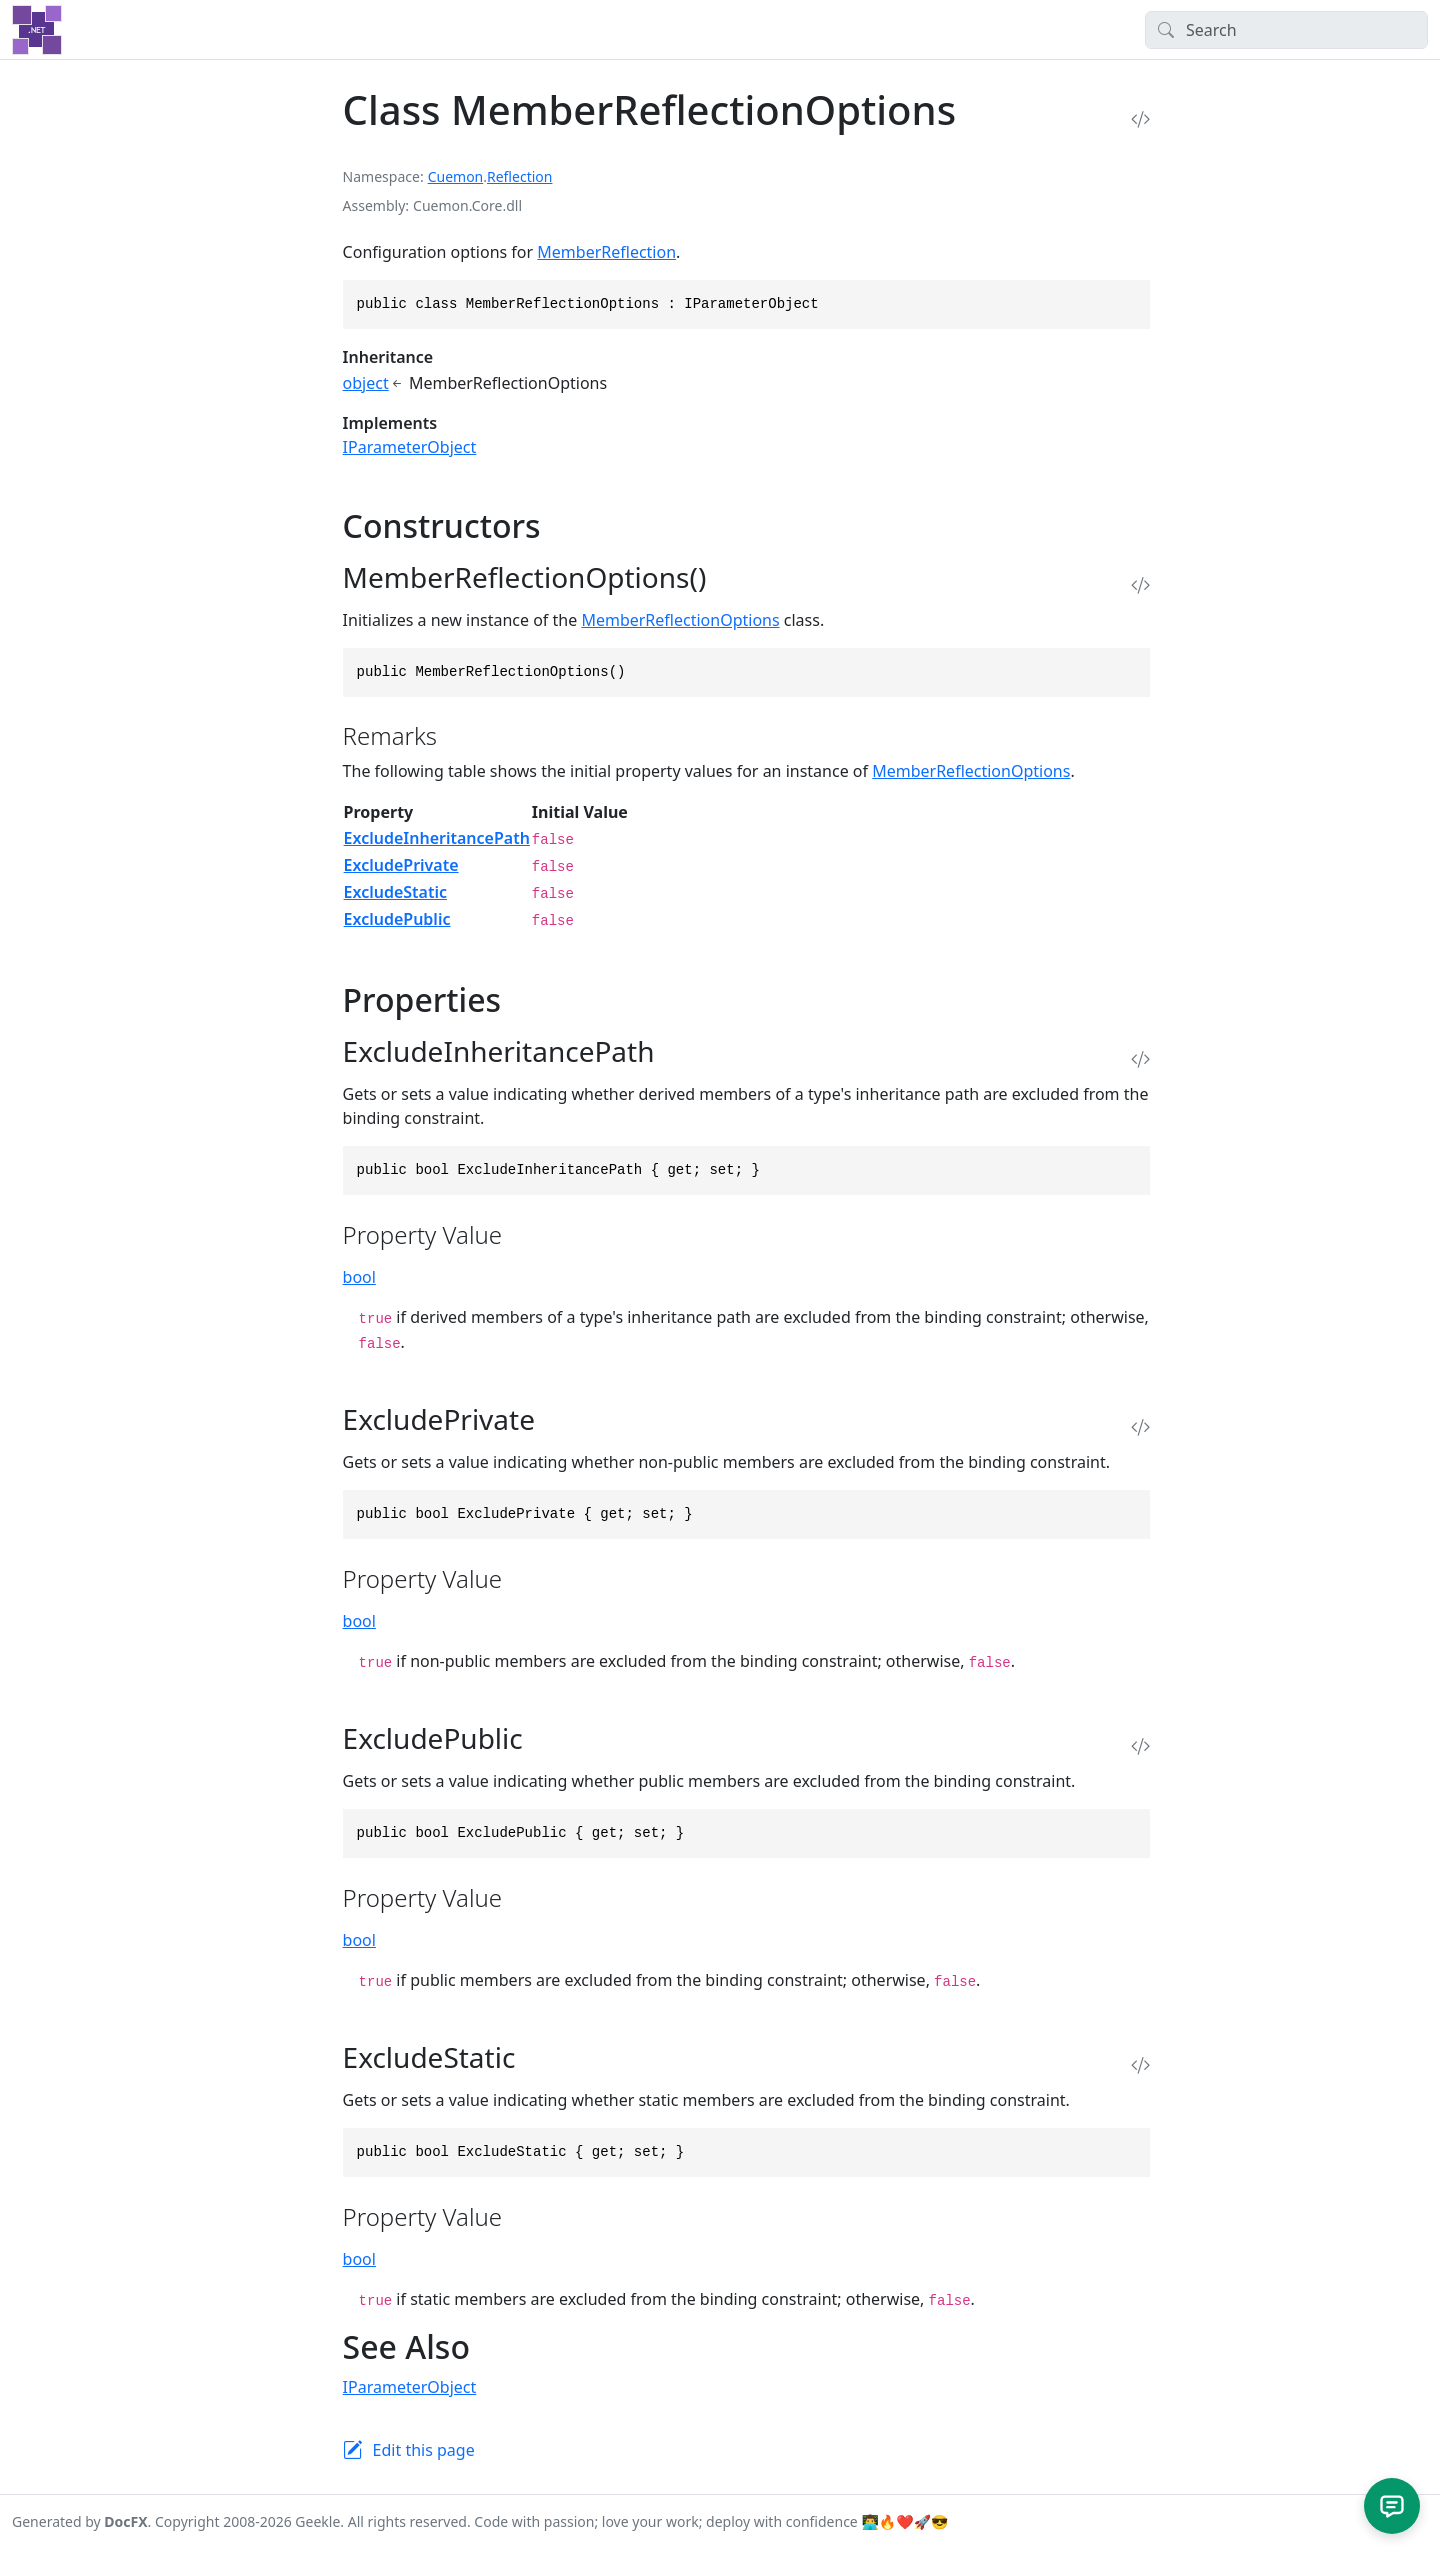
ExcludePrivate (401, 865)
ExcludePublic (397, 919)
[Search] (1286, 30)
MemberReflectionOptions (680, 620)
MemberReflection (606, 252)
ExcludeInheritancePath (437, 838)
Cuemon (456, 176)
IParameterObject (410, 447)
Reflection (519, 176)
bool (359, 1277)
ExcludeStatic (395, 892)
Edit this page (424, 2450)
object (366, 383)
